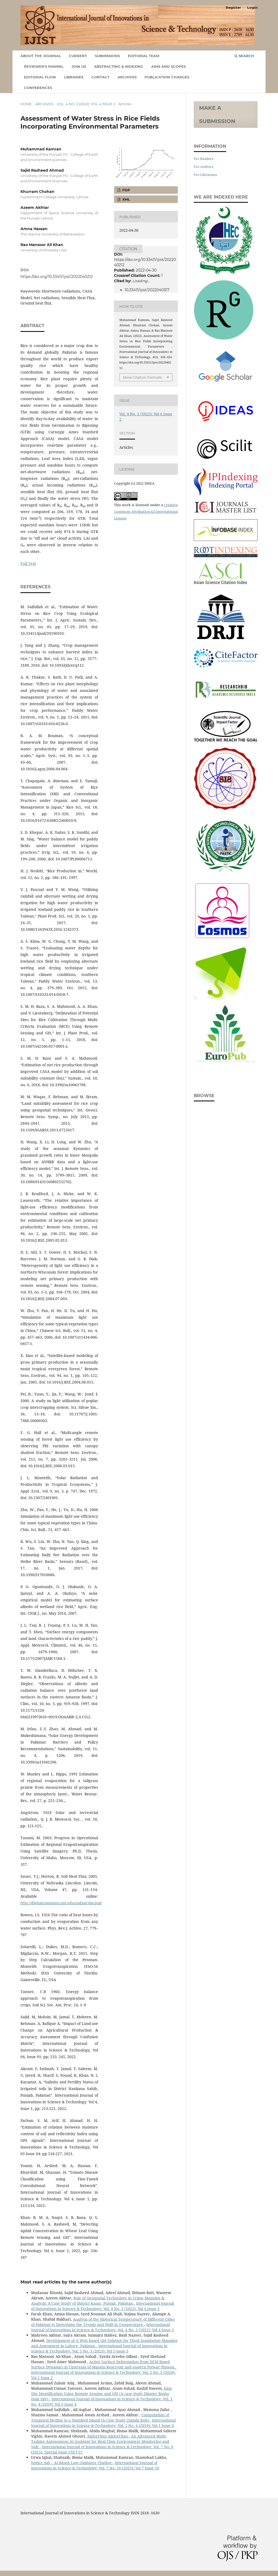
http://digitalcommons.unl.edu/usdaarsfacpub (61, 1902)
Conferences (38, 88)
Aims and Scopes (168, 66)
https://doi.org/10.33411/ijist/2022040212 (56, 276)
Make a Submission (217, 114)
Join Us (78, 66)
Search (244, 56)
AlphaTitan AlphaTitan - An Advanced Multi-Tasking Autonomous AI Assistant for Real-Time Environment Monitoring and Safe (100, 2441)
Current (78, 56)
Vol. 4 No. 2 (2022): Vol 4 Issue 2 (86, 104)
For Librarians (205, 174)
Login (252, 7)
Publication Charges (167, 77)
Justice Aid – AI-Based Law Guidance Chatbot (72, 2462)
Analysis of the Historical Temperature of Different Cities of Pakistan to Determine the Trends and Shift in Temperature (103, 2322)
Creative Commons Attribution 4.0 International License (146, 511)
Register (233, 7)
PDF (125, 190)
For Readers (203, 158)
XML (125, 199)
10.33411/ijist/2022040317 (147, 289)
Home (26, 104)
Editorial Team (143, 56)
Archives (127, 77)
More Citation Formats (142, 377)
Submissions (107, 56)
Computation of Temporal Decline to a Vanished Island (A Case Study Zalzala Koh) (100, 2417)
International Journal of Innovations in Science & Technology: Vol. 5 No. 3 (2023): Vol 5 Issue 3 (99, 2348)
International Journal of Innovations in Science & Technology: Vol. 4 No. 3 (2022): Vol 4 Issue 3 (102, 2306)
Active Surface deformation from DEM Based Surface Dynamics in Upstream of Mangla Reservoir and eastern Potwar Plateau (103, 2364)
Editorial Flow (40, 77)
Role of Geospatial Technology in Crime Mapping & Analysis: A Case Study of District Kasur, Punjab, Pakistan (97, 2300)
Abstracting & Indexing (118, 66)
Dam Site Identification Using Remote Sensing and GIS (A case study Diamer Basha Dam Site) (101, 2393)
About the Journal (40, 56)
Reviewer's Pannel (44, 66)
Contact (100, 77)
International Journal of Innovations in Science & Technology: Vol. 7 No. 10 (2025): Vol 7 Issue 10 (95, 2465)
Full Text (28, 563)
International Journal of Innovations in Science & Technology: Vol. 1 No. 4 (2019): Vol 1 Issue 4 (103, 2423)
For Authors (203, 166)
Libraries (73, 77)
